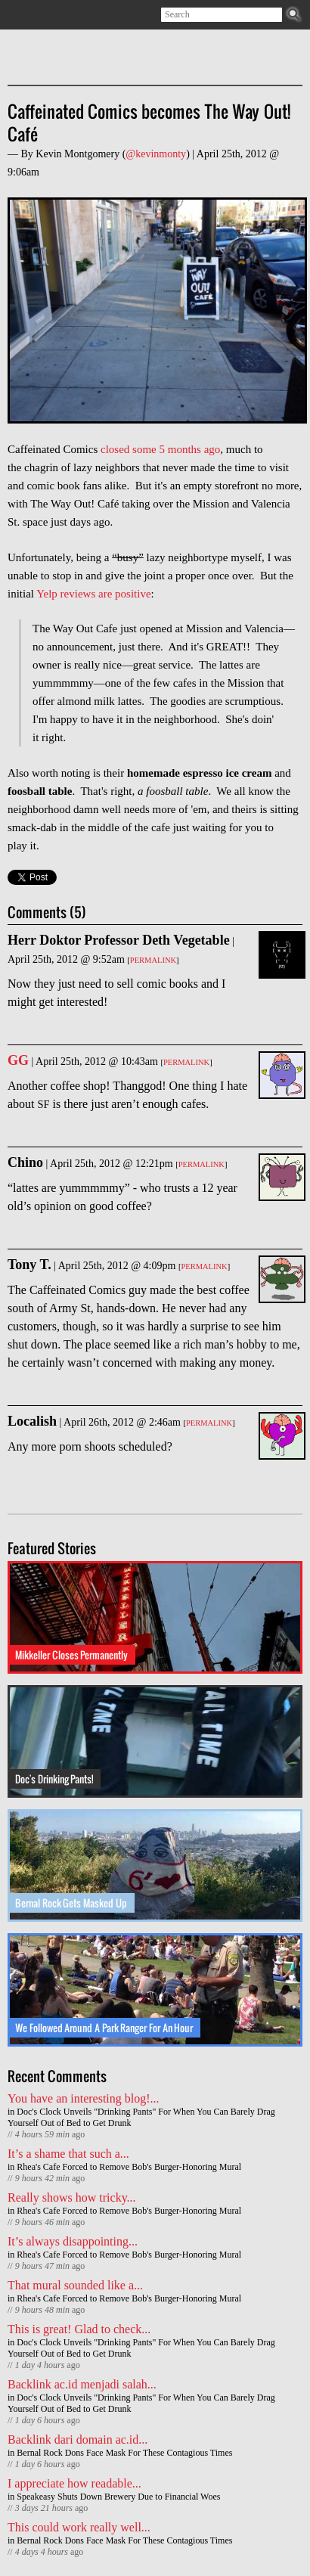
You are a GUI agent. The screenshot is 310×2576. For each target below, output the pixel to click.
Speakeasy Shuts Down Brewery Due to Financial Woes (118, 2496)
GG (18, 1060)
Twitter (38, 14)
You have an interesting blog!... (84, 2098)
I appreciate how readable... (74, 2483)
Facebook (60, 14)
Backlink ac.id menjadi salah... (82, 2384)
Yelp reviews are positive (93, 594)
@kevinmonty (156, 154)
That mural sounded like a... (75, 2285)
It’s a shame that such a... (68, 2153)
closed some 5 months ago (160, 449)
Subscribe (17, 14)
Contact (82, 14)
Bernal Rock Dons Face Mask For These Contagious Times (124, 2452)
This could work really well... (79, 2527)
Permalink (153, 960)
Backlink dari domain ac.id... (77, 2439)
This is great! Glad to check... (79, 2329)
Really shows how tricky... (72, 2197)
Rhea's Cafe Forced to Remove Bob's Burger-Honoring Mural (129, 2167)
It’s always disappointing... (73, 2241)
